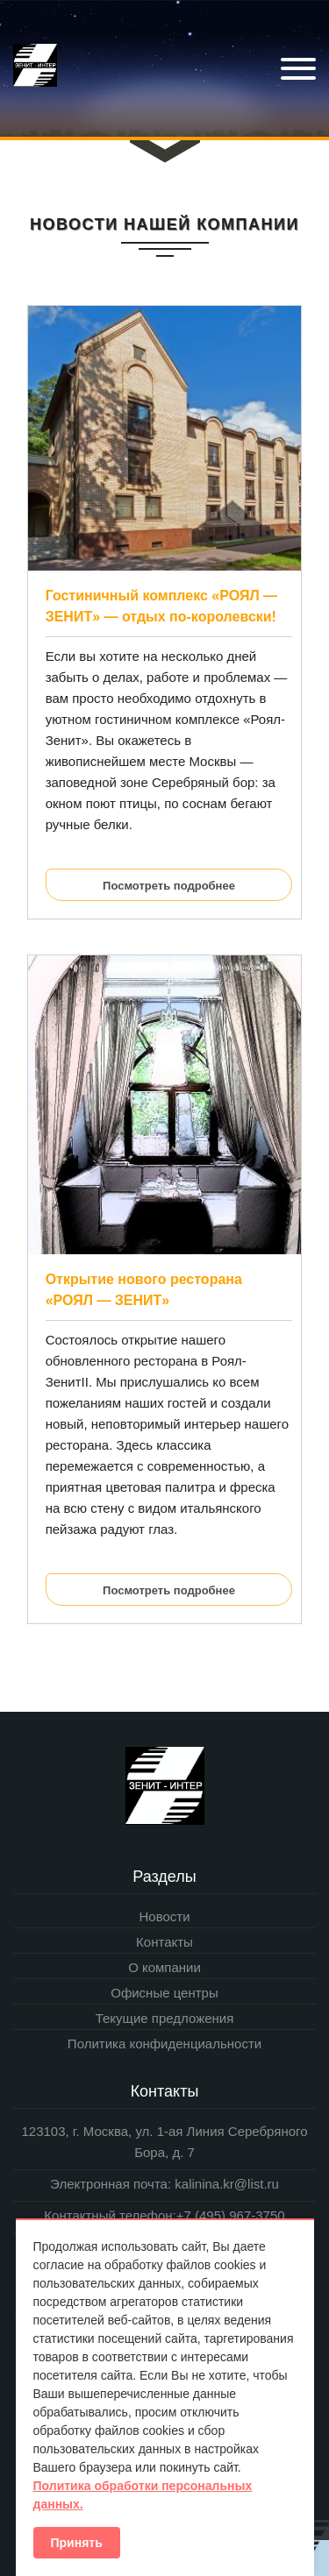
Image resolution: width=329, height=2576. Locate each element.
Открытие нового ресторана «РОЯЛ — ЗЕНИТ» (144, 1290)
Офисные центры (164, 1992)
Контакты (164, 1941)
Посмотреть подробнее (169, 885)
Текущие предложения (165, 2018)
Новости (164, 1916)
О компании (164, 1967)
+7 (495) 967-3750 (230, 2215)
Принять (77, 2543)
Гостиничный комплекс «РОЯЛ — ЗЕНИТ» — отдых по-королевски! (161, 606)
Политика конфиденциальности (164, 2043)
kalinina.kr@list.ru (225, 2183)
